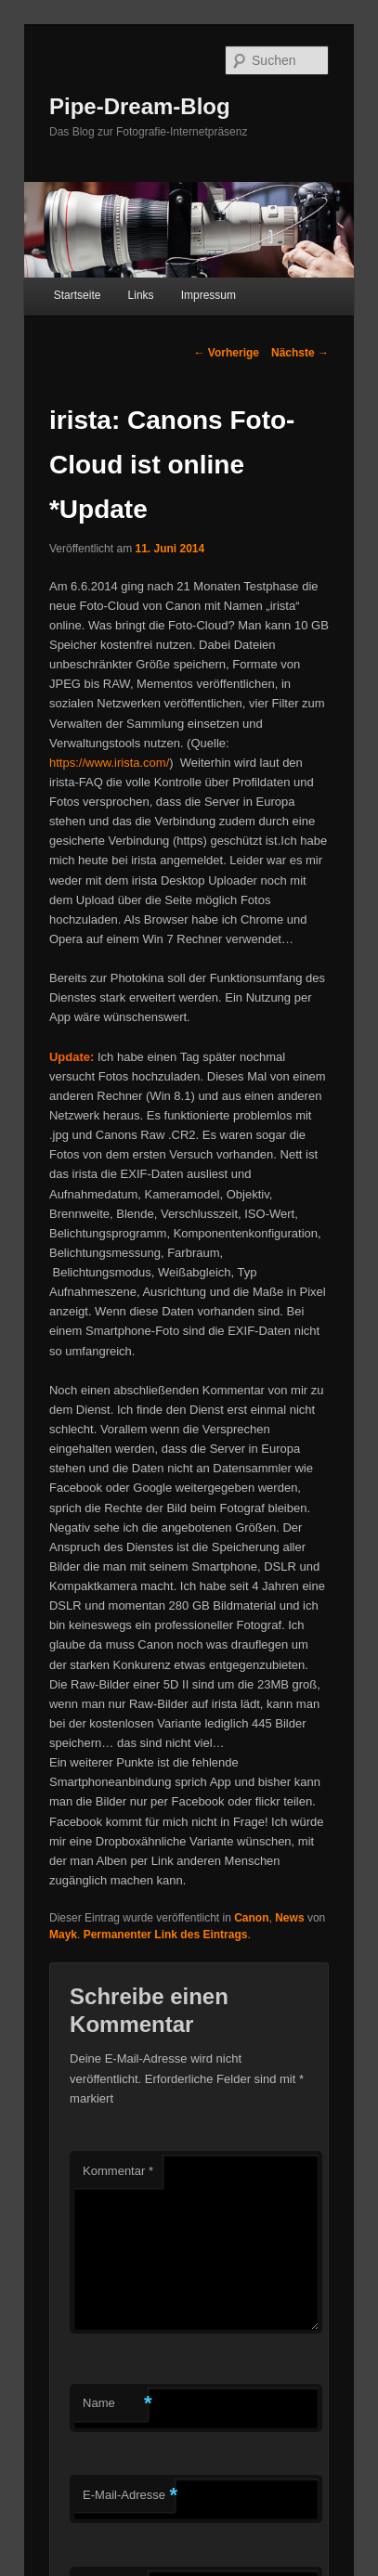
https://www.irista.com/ (109, 763)
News (289, 1917)
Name (115, 2403)
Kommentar (118, 2171)
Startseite (77, 295)
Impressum (208, 295)
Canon (251, 1917)
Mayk (63, 1934)
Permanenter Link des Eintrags (166, 1934)
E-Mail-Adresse (129, 2495)
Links (141, 295)
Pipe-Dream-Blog (139, 106)
